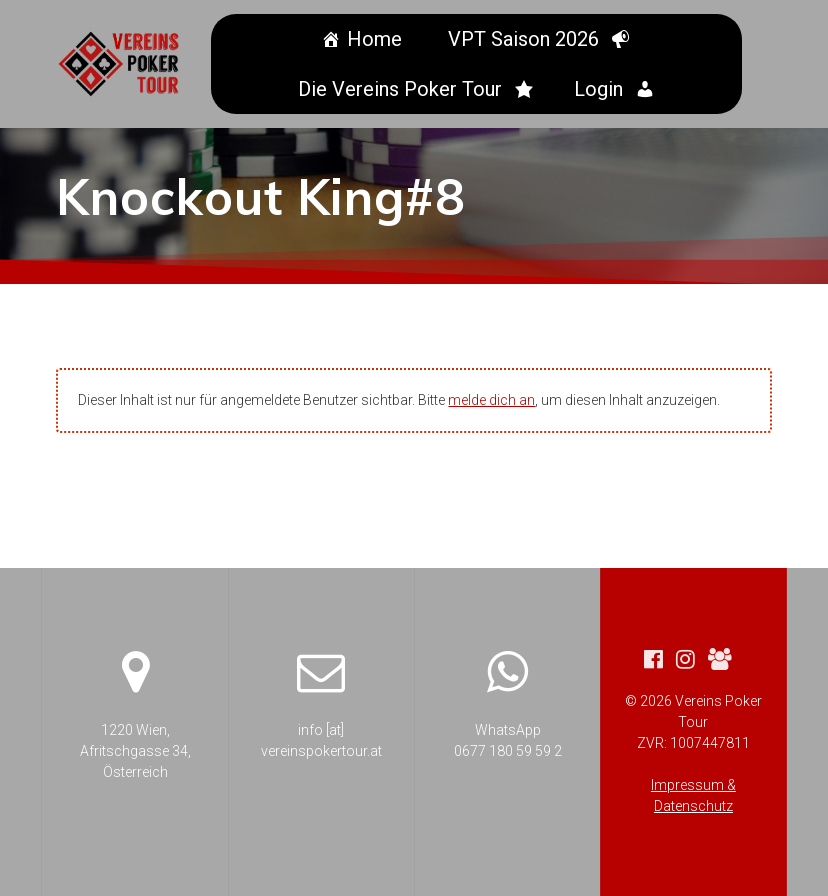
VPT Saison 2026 (526, 39)
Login (601, 89)
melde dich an (491, 400)
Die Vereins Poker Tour (403, 89)
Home (377, 39)
